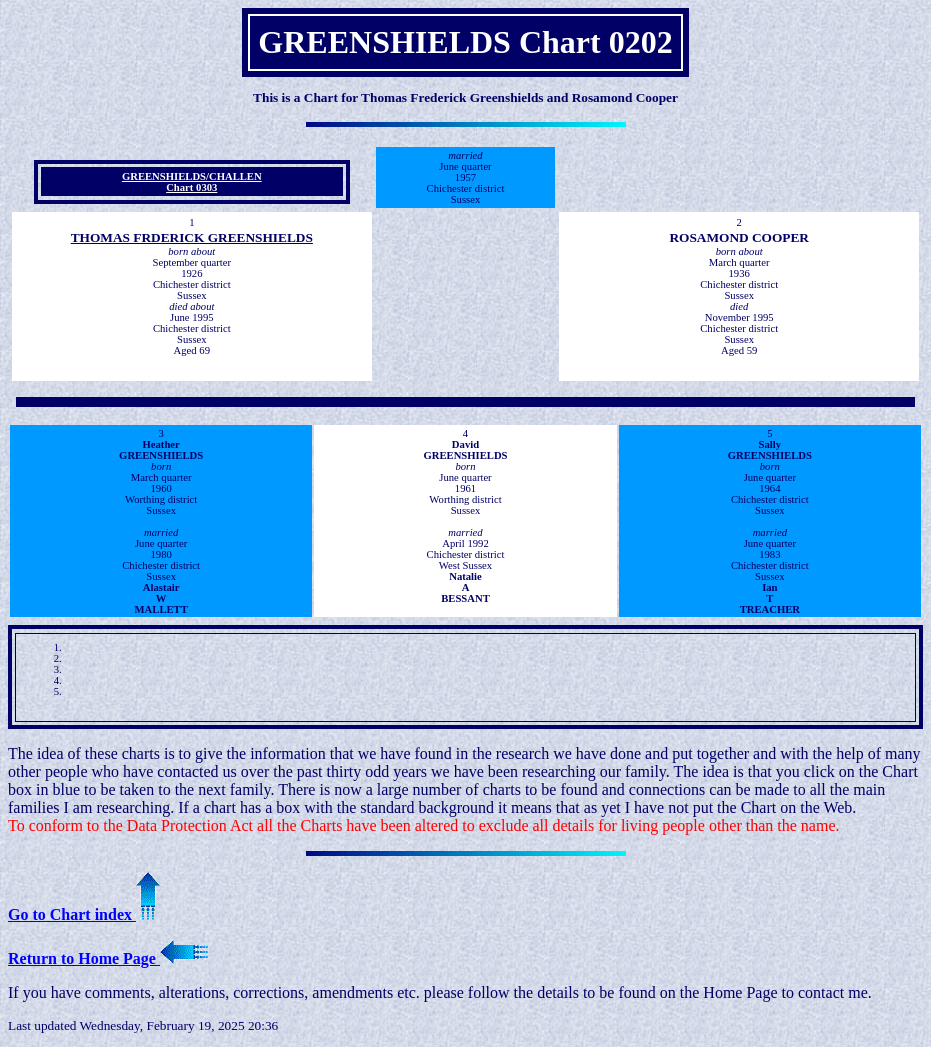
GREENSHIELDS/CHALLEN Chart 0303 (192, 182)
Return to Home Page (108, 958)
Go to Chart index (84, 914)
